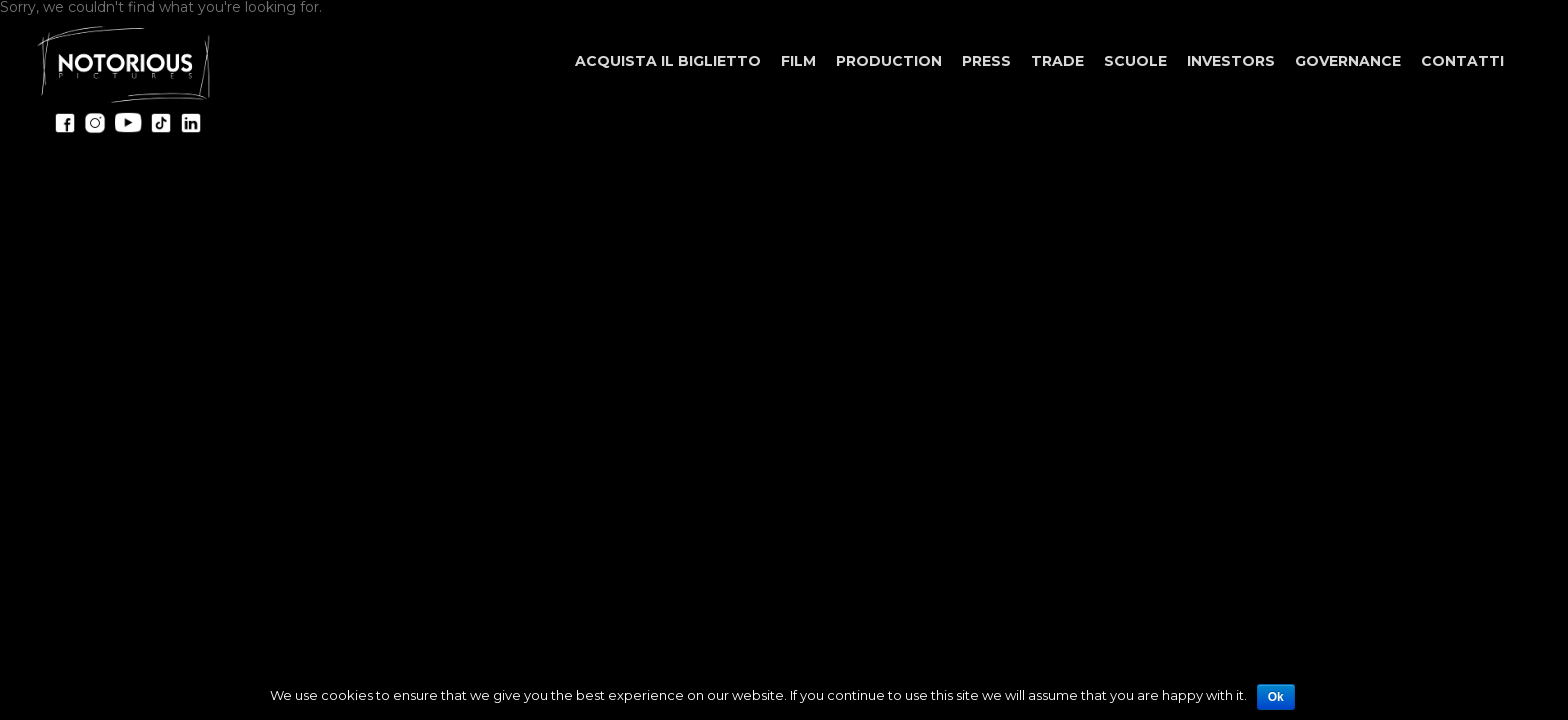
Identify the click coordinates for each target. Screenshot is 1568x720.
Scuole (1135, 61)
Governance (1348, 61)
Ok (1276, 697)
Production (889, 61)
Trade (1057, 61)
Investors (1231, 61)
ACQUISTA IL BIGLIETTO (668, 61)
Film (798, 61)
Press (986, 61)
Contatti (1462, 61)
